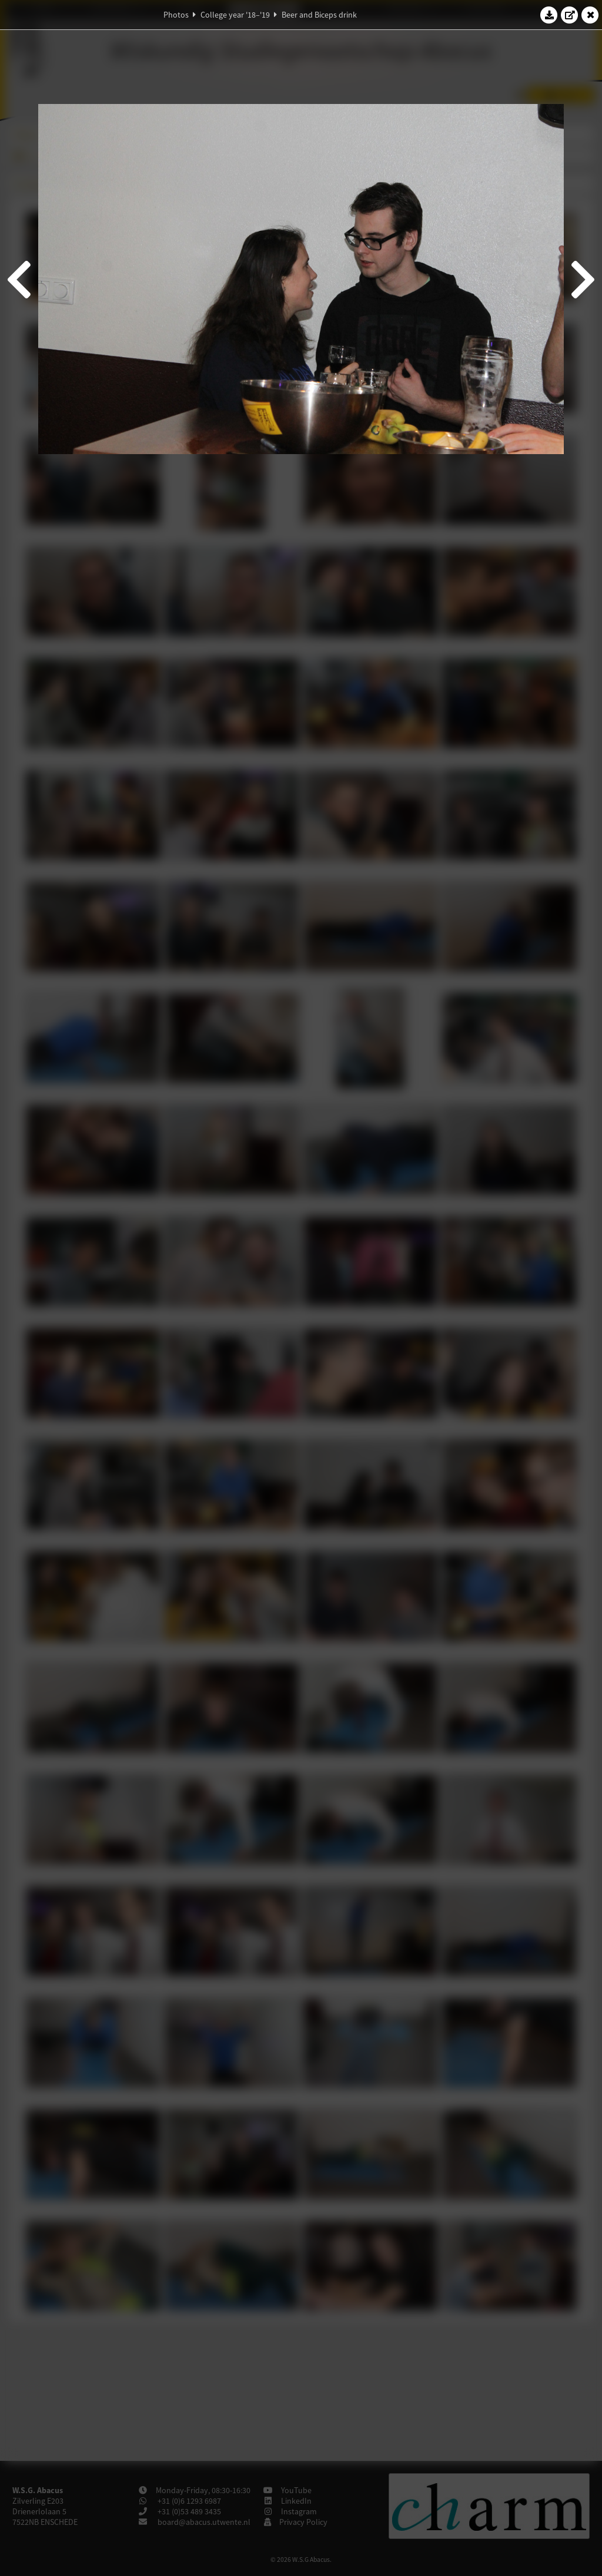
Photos (176, 14)
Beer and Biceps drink (319, 14)
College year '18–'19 (235, 14)
